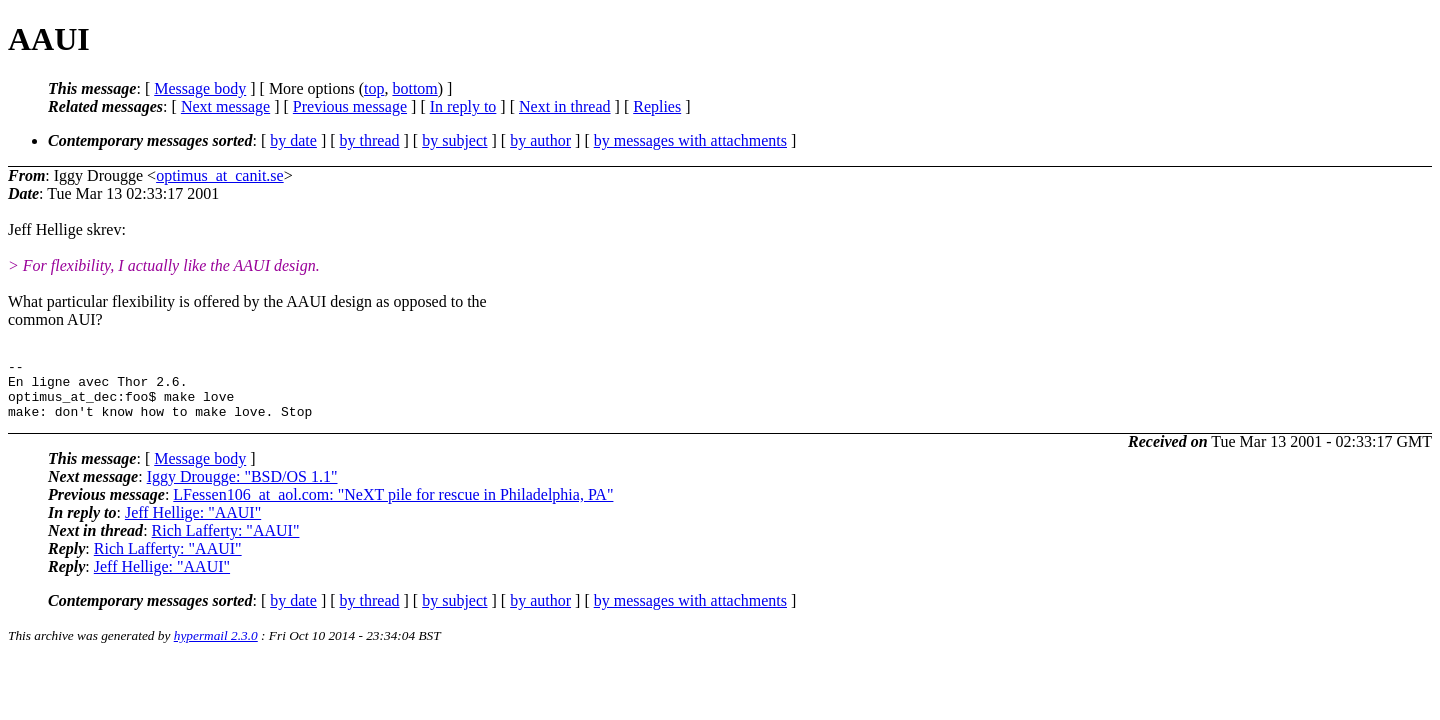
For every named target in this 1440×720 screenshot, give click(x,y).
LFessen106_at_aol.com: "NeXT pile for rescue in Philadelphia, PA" (393, 506)
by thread (370, 140)
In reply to (463, 106)
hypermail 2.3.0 (216, 647)
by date (293, 140)
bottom (414, 88)
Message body (200, 88)
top (374, 88)
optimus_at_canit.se (220, 175)
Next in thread (565, 106)
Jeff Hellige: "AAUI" (193, 524)
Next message (225, 106)
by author (540, 140)
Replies (657, 106)
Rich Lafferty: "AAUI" (226, 542)
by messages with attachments (690, 140)
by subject (454, 140)
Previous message (350, 106)
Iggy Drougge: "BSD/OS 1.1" (242, 488)
